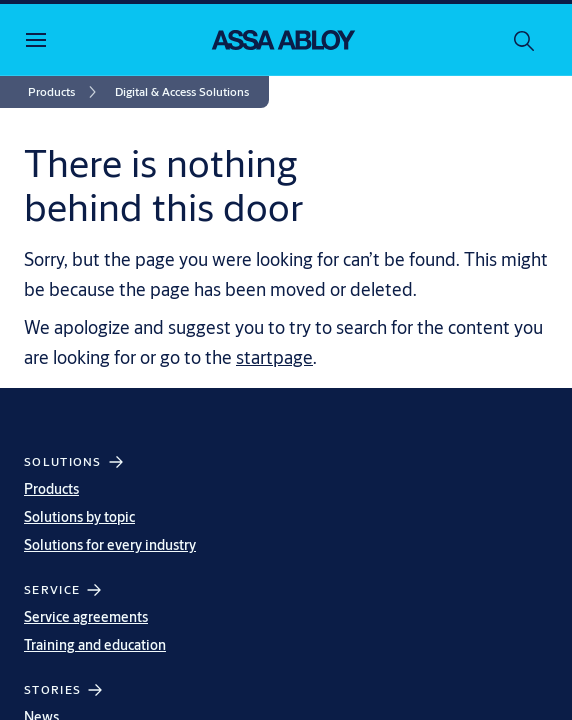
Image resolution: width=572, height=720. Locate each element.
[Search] (525, 40)
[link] (65, 92)
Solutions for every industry (110, 545)
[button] (182, 92)
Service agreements (86, 617)
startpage (274, 357)
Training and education (95, 645)
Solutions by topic (79, 517)
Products (51, 489)
